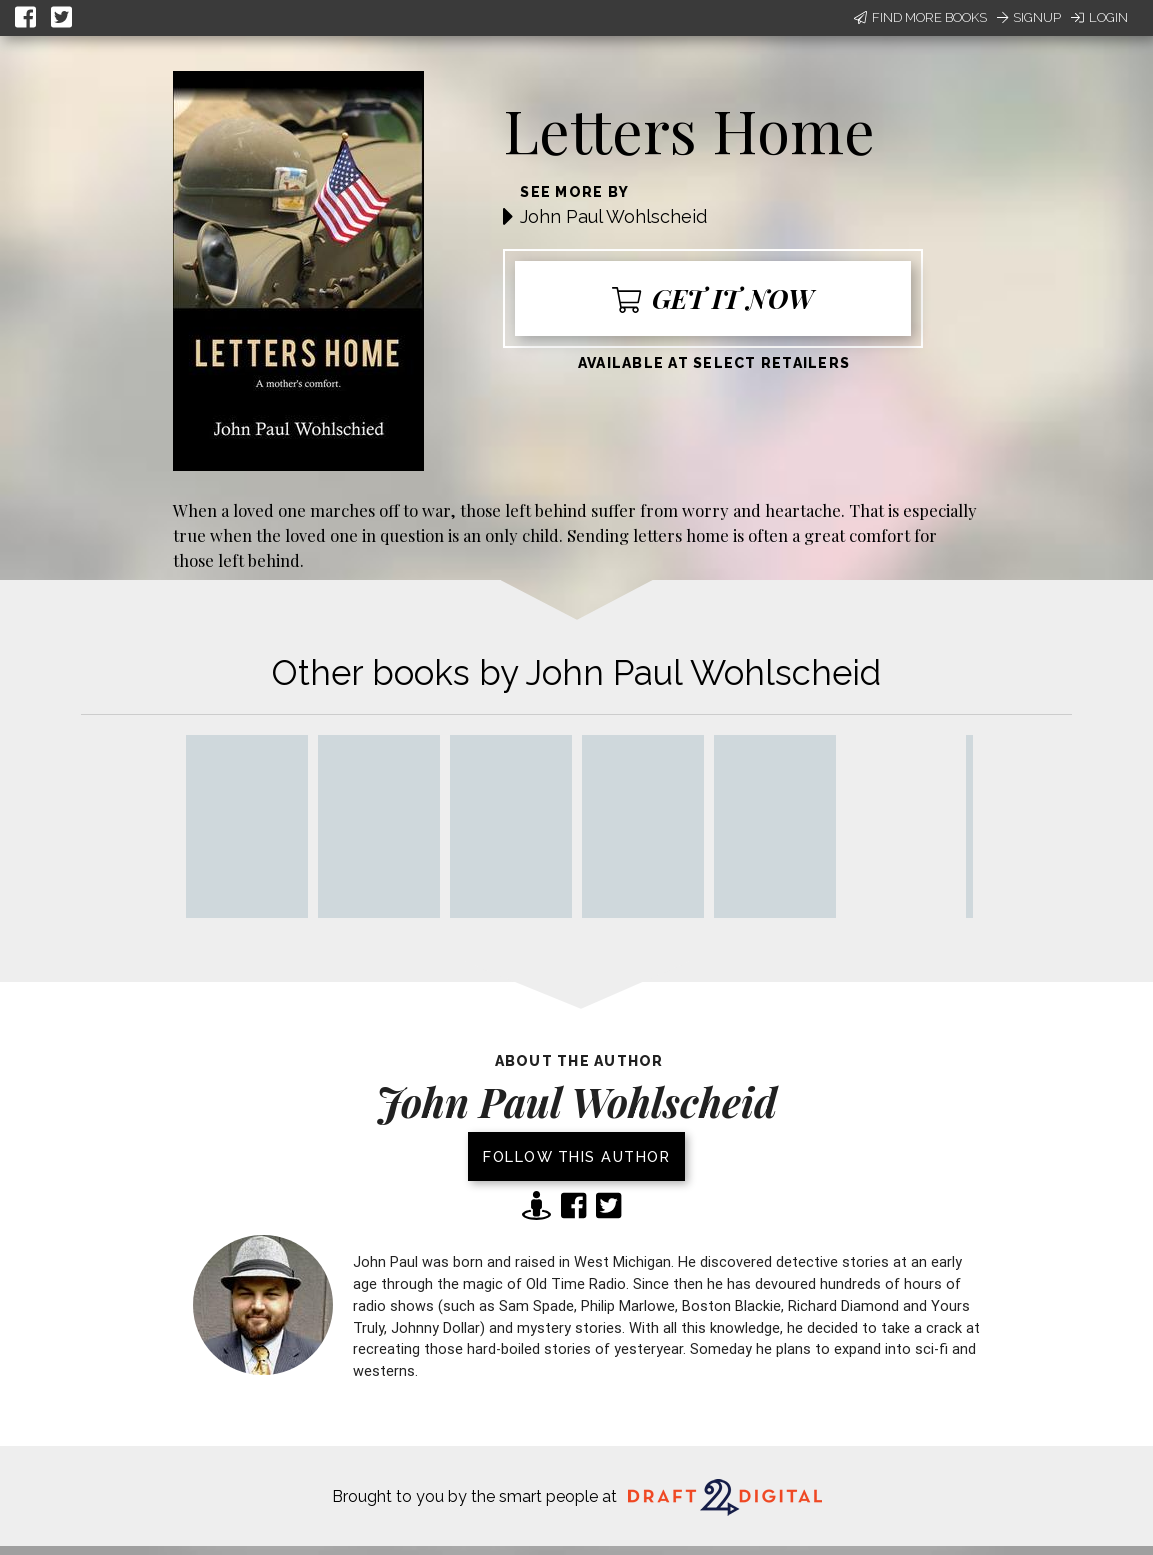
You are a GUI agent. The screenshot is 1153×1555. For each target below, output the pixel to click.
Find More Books (920, 17)
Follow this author (576, 1156)
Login (1099, 17)
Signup (1029, 17)
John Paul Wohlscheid (613, 216)
